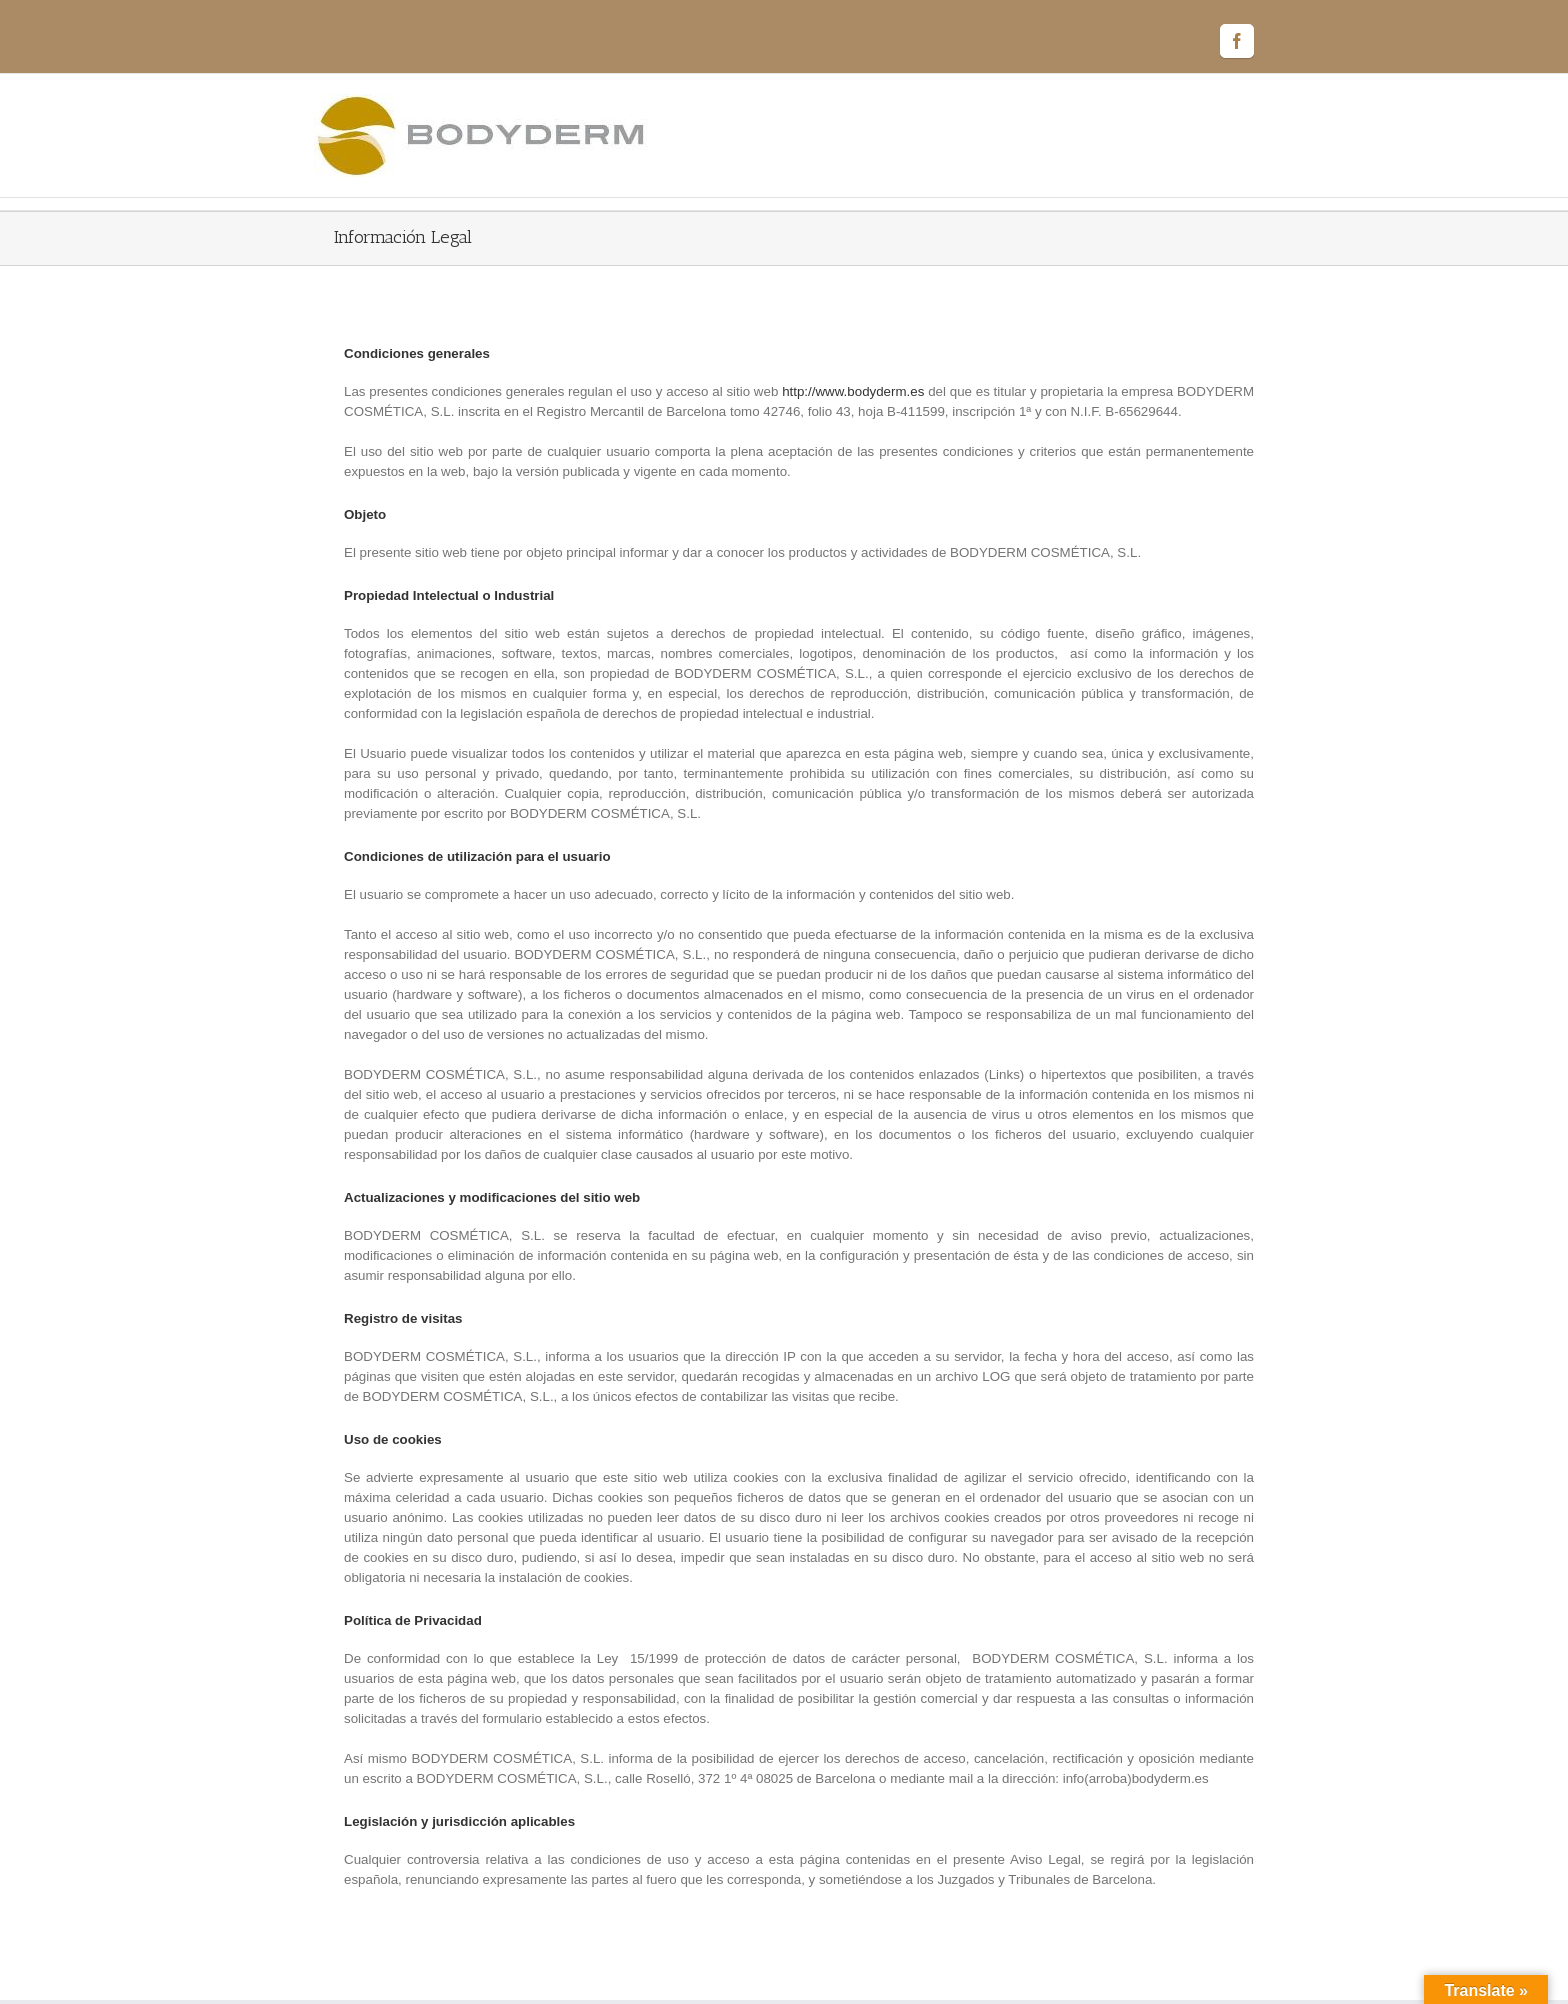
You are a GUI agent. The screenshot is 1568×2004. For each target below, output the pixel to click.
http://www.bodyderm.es (853, 391)
